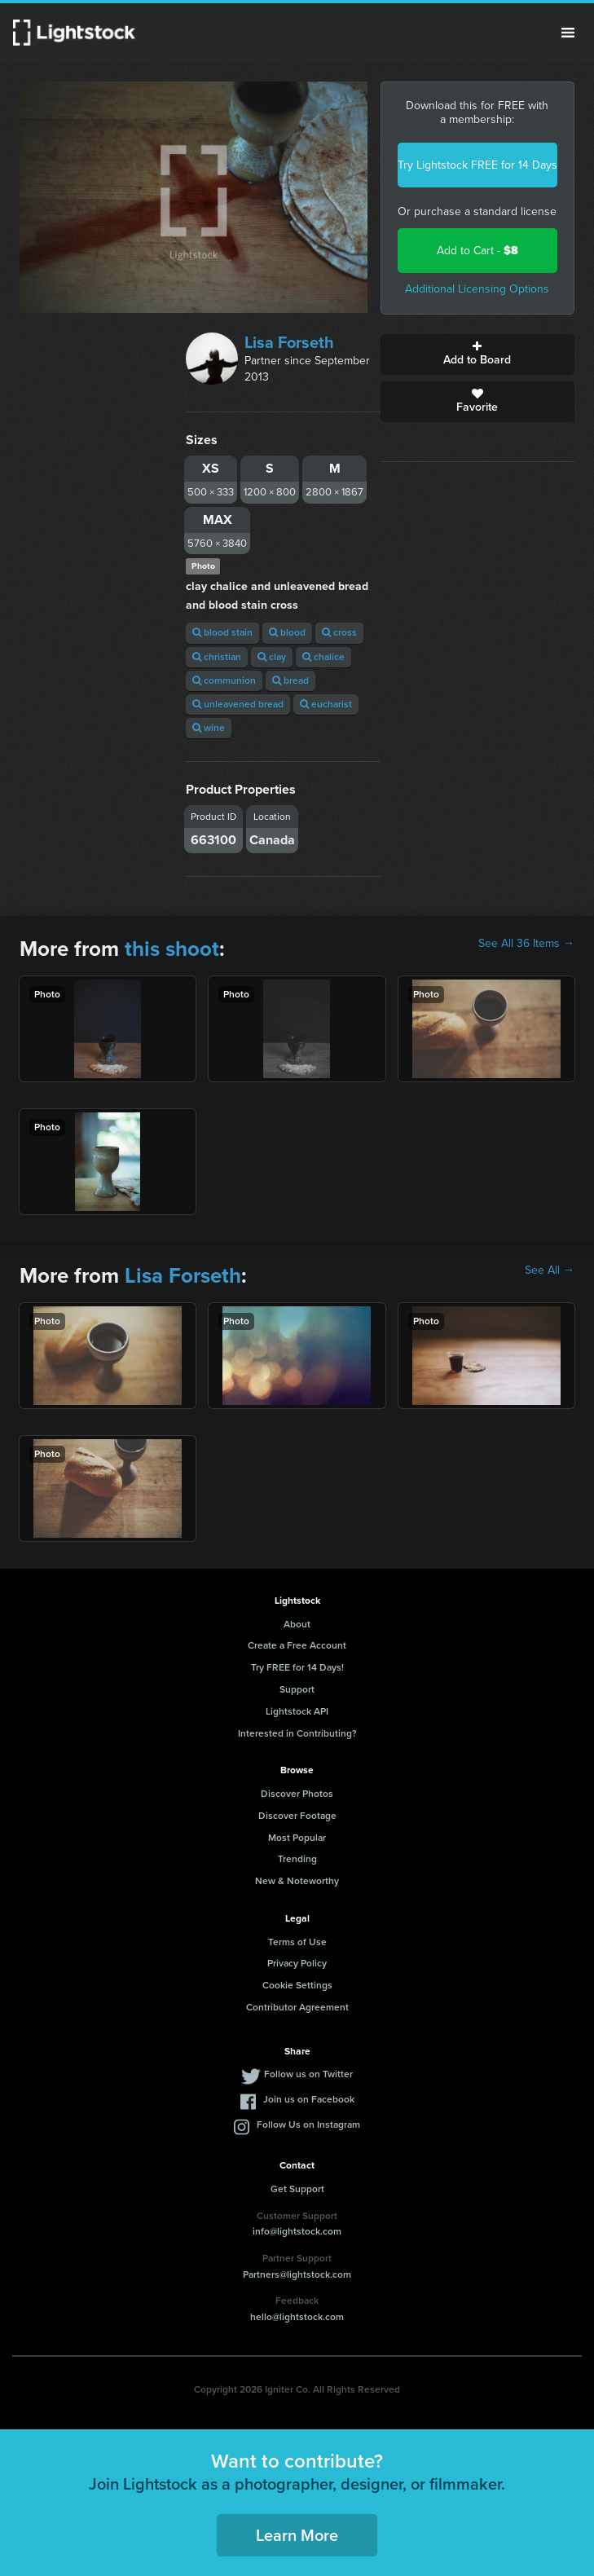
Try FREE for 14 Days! (297, 1667)
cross (339, 632)
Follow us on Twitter (308, 2074)
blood (287, 632)
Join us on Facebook (308, 2099)
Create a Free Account (297, 1645)
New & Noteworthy (297, 1881)
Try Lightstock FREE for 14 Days (477, 165)
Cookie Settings (297, 1985)
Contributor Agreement (297, 2007)
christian (216, 657)
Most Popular (297, 1837)
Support (297, 1689)
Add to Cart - (477, 250)
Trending (297, 1859)
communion (224, 680)
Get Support (297, 2189)
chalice (323, 657)
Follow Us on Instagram (308, 2124)
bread (290, 680)
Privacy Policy (297, 1963)
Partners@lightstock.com (297, 2274)
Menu (568, 33)
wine (208, 727)
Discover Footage (297, 1815)
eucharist (326, 704)
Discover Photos (297, 1793)
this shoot (172, 948)
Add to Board (477, 354)
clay (271, 657)
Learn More (297, 2535)
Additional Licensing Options (477, 288)
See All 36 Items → (526, 944)
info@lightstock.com (297, 2231)
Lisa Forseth (289, 342)
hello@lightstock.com (297, 2317)
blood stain (222, 632)
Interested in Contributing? (297, 1733)
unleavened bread (238, 704)
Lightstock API (297, 1711)
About (297, 1624)
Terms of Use (297, 1942)
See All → (549, 1270)
